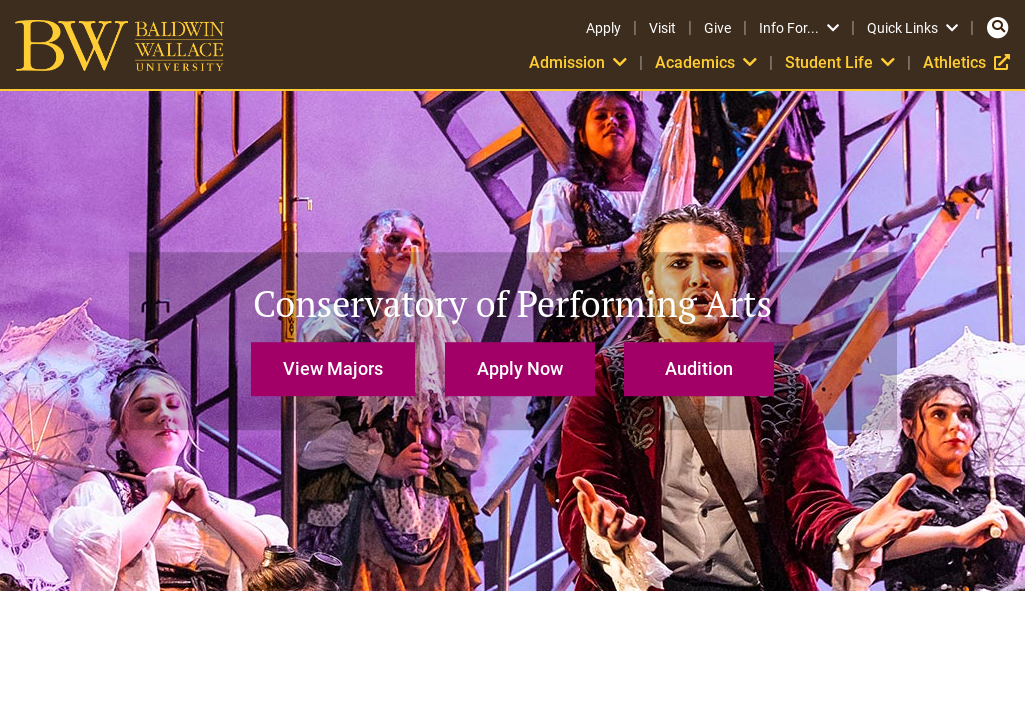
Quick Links (912, 28)
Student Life (840, 62)
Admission (578, 62)
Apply (603, 28)
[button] (338, 359)
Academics (706, 62)
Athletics (966, 62)
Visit (662, 28)
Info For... (799, 28)
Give (717, 28)
